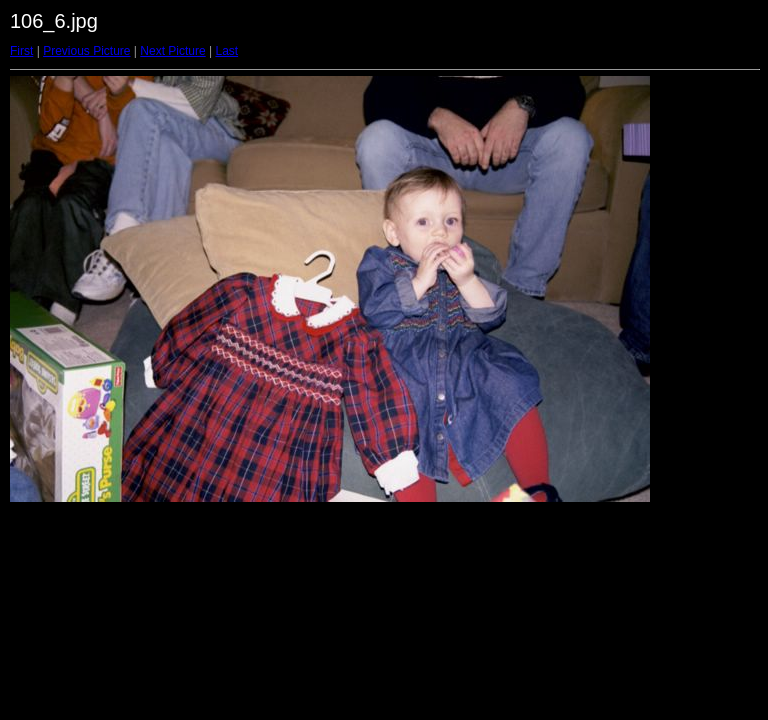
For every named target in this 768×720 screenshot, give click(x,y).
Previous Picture (86, 51)
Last (226, 51)
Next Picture (172, 51)
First (21, 51)
